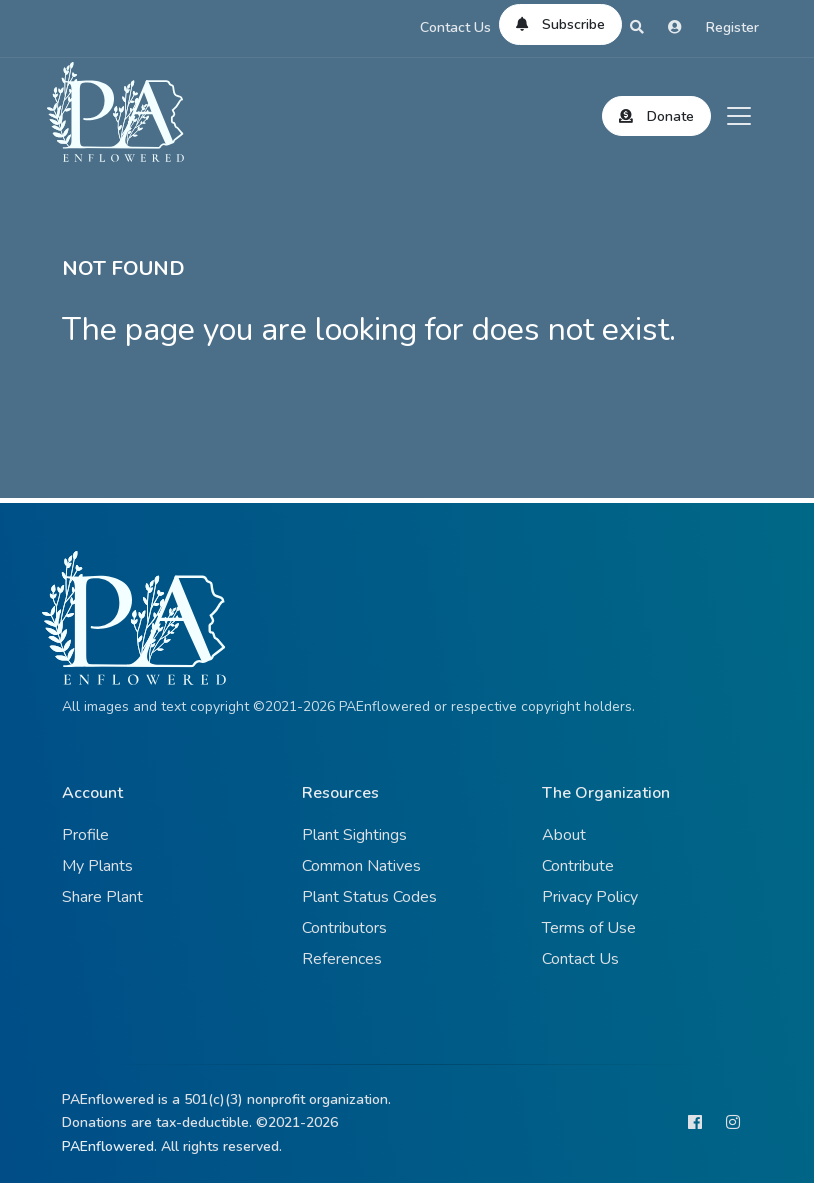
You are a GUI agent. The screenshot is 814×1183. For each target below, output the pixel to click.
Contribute (578, 866)
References (342, 959)
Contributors (344, 928)
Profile (85, 835)
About (564, 835)
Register (732, 27)
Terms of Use (589, 928)
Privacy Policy (590, 897)
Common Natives (361, 866)
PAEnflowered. (109, 1146)
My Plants (97, 866)
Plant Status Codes (369, 897)
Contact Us (455, 27)
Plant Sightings (354, 835)
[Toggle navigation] (739, 116)
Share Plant (102, 897)
